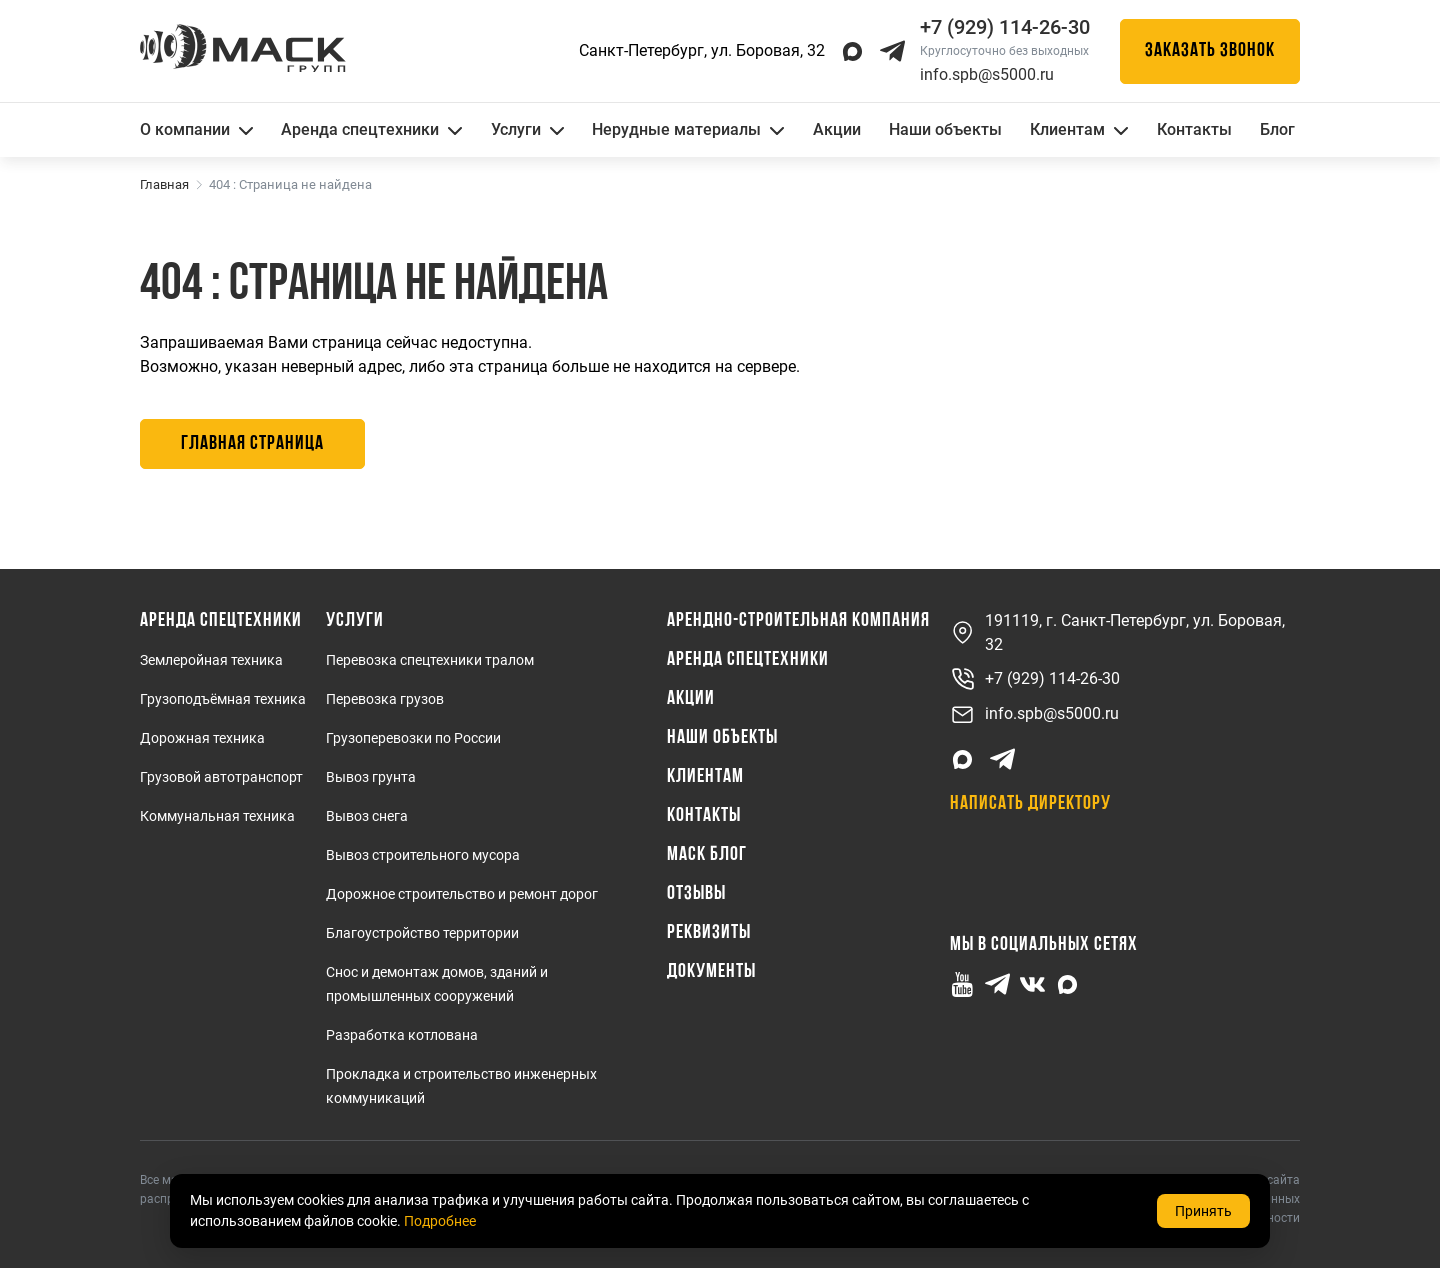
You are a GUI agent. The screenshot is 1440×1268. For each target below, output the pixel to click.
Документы (711, 972)
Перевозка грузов (385, 699)
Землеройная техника (211, 660)
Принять (1203, 1211)
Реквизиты (709, 933)
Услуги (527, 129)
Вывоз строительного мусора (423, 855)
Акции (837, 129)
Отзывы (696, 894)
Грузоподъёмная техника (223, 699)
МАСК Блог (707, 855)
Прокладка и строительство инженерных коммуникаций (461, 1086)
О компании (196, 129)
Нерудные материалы (688, 129)
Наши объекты (945, 129)
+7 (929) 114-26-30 (1035, 679)
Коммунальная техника (217, 816)
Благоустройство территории (422, 933)
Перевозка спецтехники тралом (430, 660)
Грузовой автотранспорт (221, 777)
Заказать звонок (1210, 51)
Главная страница (252, 444)
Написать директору (1030, 804)
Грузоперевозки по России (413, 738)
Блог (1277, 129)
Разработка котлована (402, 1035)
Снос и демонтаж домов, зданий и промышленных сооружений (437, 984)
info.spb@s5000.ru (987, 74)
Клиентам (1079, 129)
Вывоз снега (367, 816)
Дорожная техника (202, 738)
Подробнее (440, 1221)
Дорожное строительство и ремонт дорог (462, 894)
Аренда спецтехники (371, 129)
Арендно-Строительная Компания (798, 621)
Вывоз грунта (371, 777)
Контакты (1194, 129)
